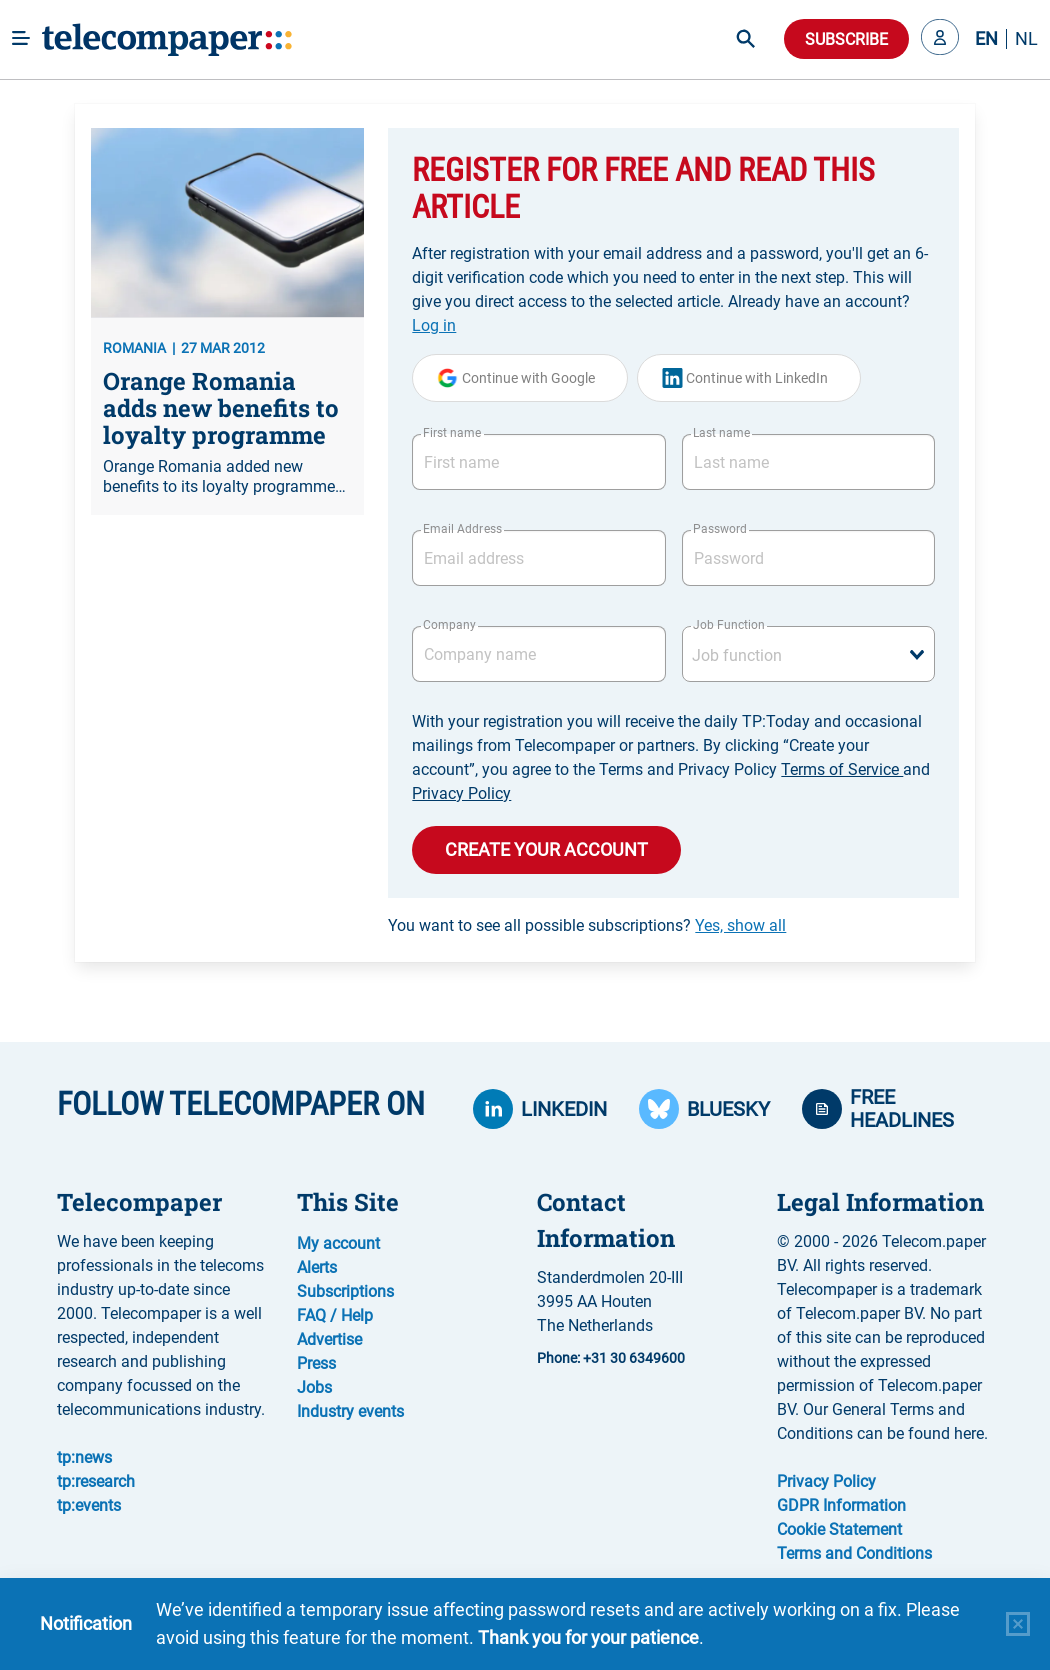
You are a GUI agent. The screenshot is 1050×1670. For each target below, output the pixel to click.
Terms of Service (842, 769)
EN (986, 39)
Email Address (462, 529)
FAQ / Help (335, 1315)
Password (720, 529)
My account (338, 1243)
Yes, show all (740, 925)
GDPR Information (841, 1505)
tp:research (96, 1481)
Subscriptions (345, 1291)
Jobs (314, 1387)
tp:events (89, 1505)
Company (449, 625)
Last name (721, 433)
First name (452, 433)
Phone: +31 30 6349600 (611, 1358)
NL (1026, 39)
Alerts (317, 1267)
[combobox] (808, 654)
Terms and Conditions (854, 1553)
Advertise (329, 1339)
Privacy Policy (461, 793)
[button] (940, 39)
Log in (434, 325)
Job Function (729, 625)
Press (316, 1363)
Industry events (350, 1411)
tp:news (84, 1457)
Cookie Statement (839, 1529)
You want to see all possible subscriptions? (587, 925)
